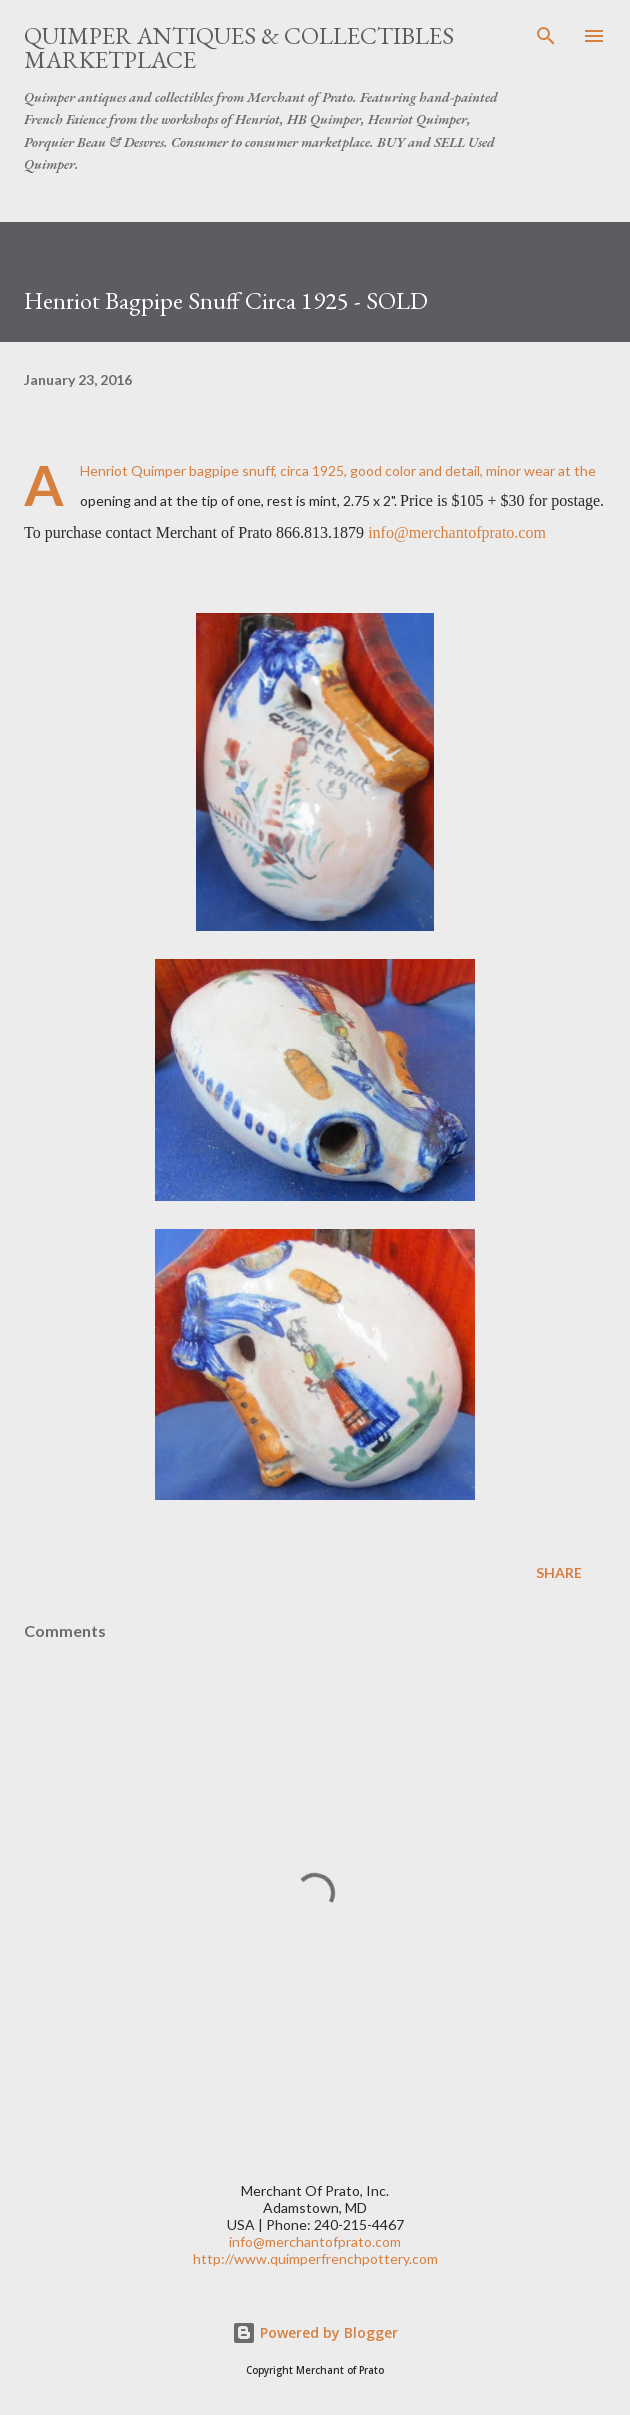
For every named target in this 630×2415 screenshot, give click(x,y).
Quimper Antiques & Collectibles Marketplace (239, 47)
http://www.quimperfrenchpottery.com (315, 2258)
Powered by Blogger (315, 2332)
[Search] (546, 36)
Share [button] (559, 1572)
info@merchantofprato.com (457, 532)
